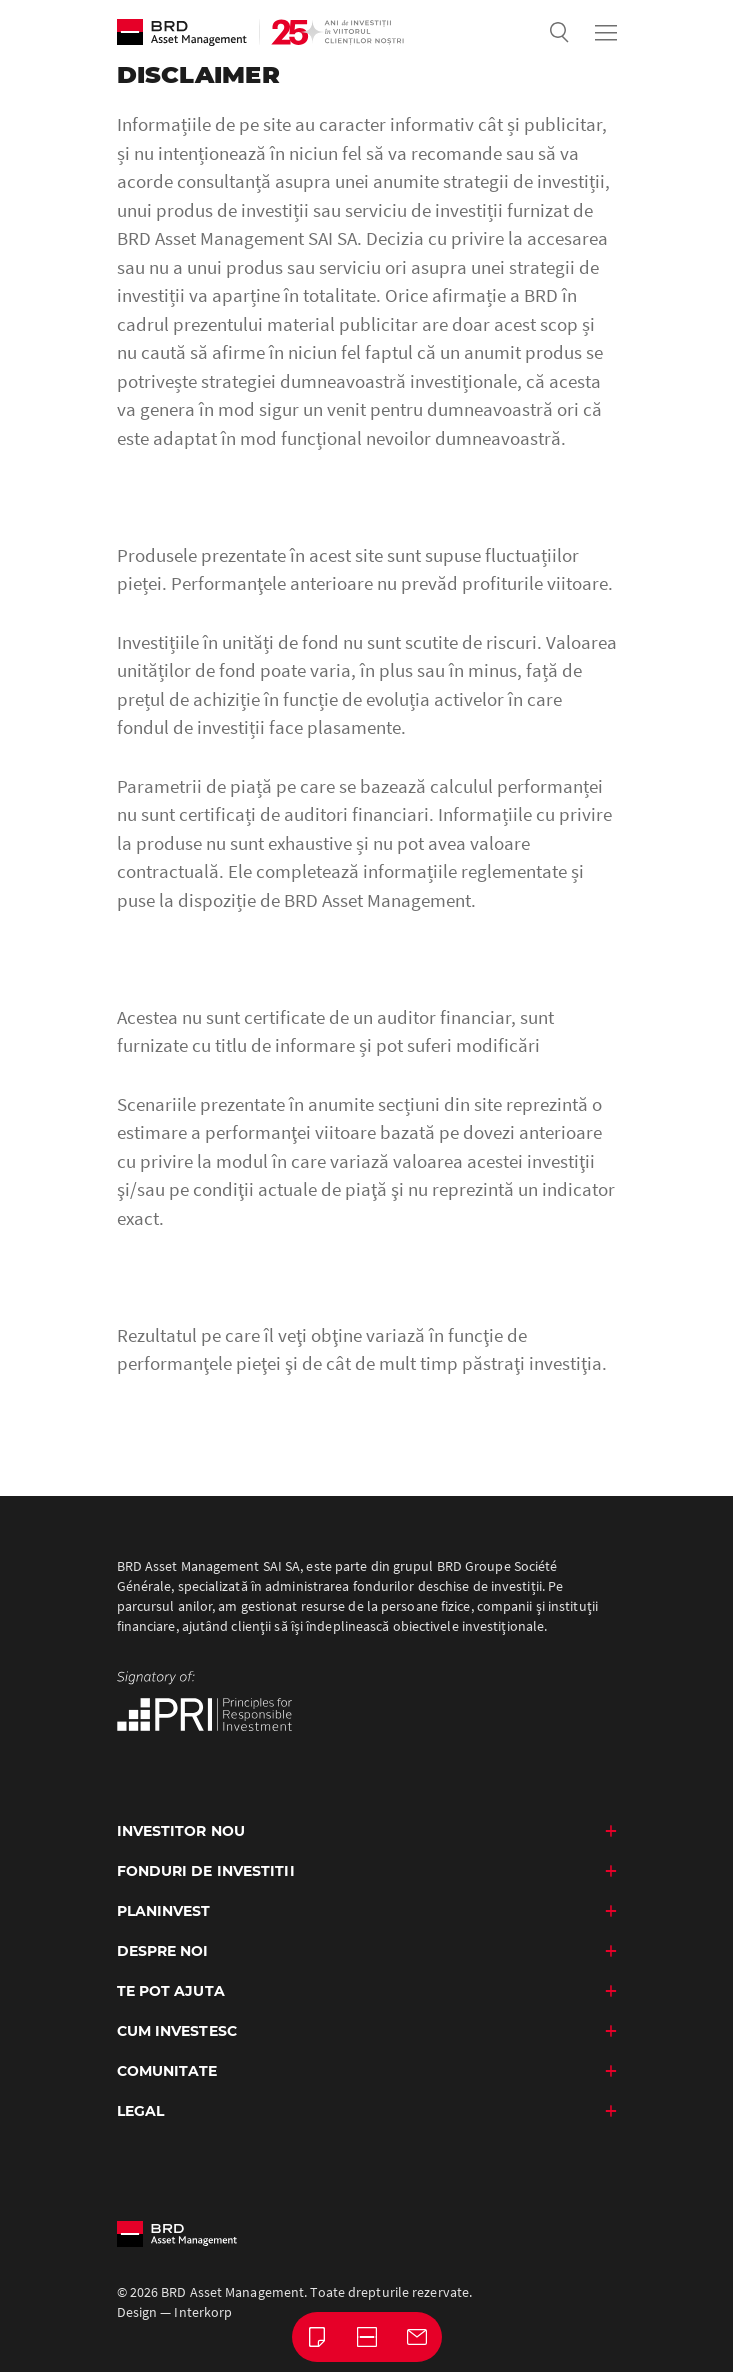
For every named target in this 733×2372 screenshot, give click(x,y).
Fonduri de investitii (206, 1871)
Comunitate (167, 2071)
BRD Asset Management (182, 32)
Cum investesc (177, 2031)
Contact (422, 2334)
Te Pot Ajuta (171, 1991)
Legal (141, 2111)
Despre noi (163, 1951)
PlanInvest (164, 1911)
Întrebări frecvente (372, 2334)
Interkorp (203, 2312)
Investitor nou (181, 1831)
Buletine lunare (322, 2334)
